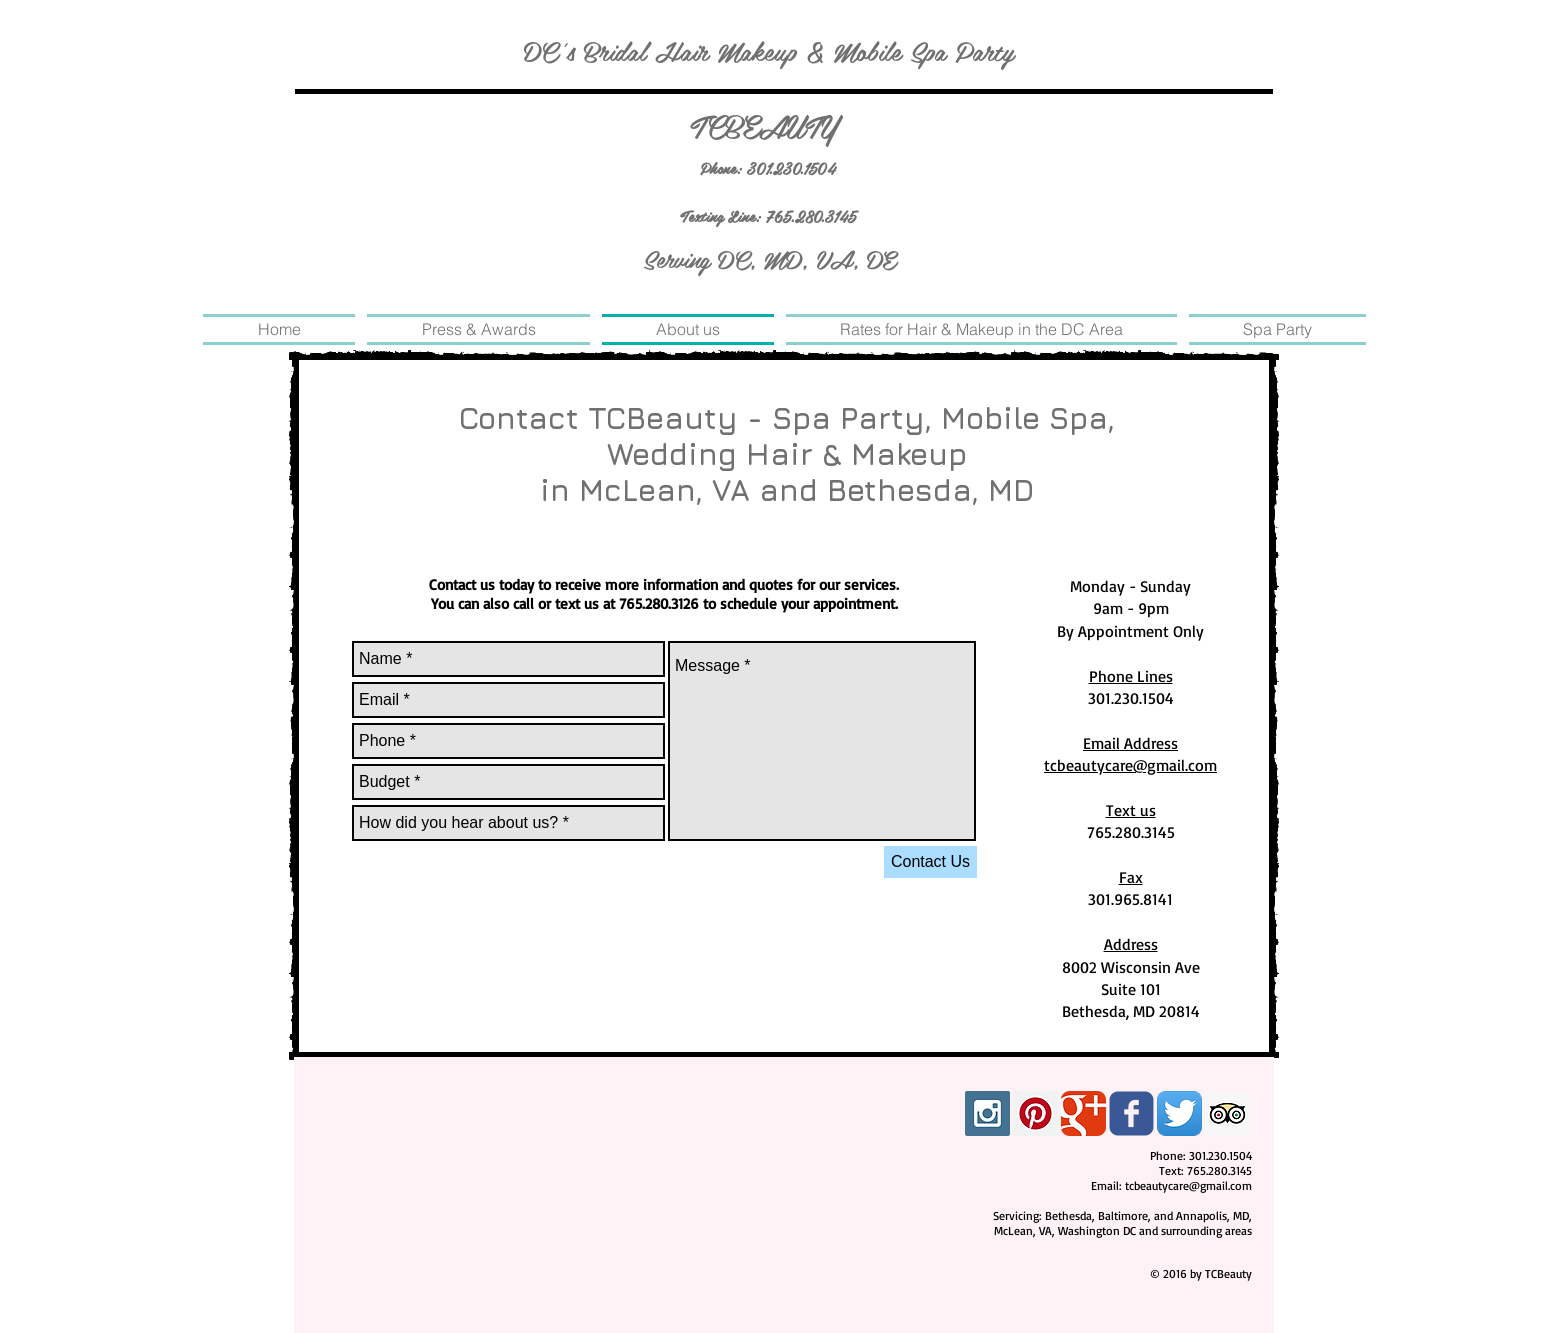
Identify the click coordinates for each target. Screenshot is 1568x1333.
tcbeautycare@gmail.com (1188, 1185)
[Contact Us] (930, 862)
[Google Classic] (1083, 1113)
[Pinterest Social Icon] (1035, 1113)
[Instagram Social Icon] (987, 1113)
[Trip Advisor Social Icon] (1227, 1113)
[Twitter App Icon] (1179, 1113)
